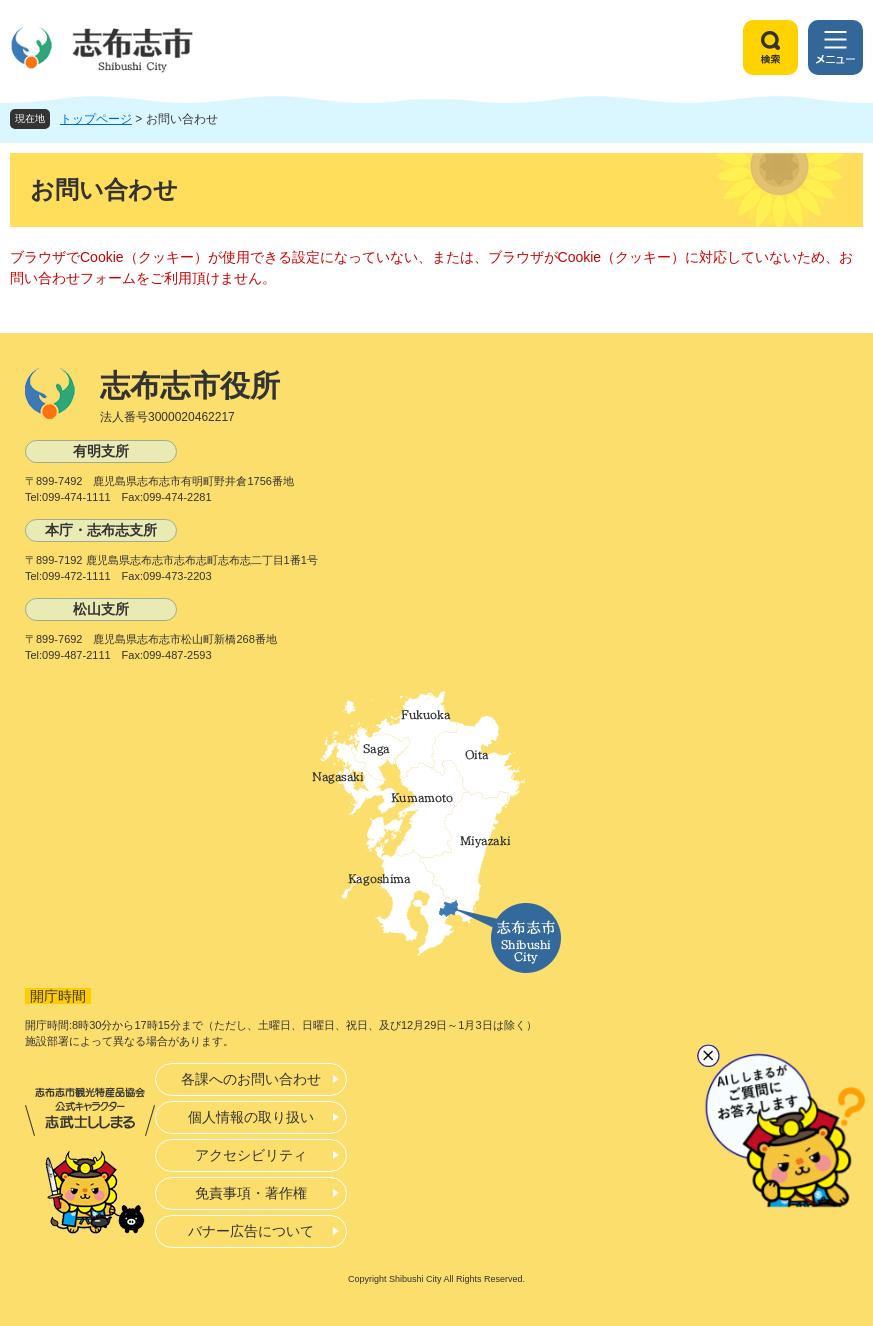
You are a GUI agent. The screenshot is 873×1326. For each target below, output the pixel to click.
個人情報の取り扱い (251, 1117)
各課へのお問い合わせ (251, 1079)
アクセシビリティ (251, 1155)
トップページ (96, 119)
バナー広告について (251, 1231)
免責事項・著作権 (251, 1193)
